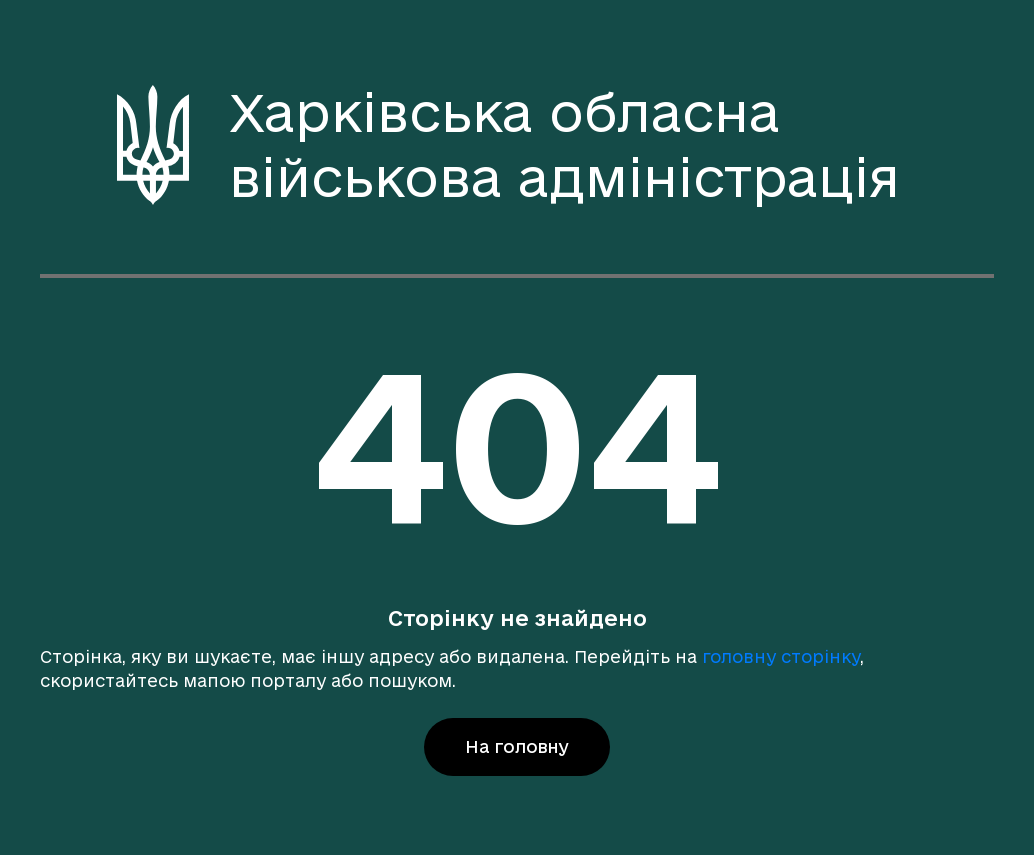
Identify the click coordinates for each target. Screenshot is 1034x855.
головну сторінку (781, 656)
